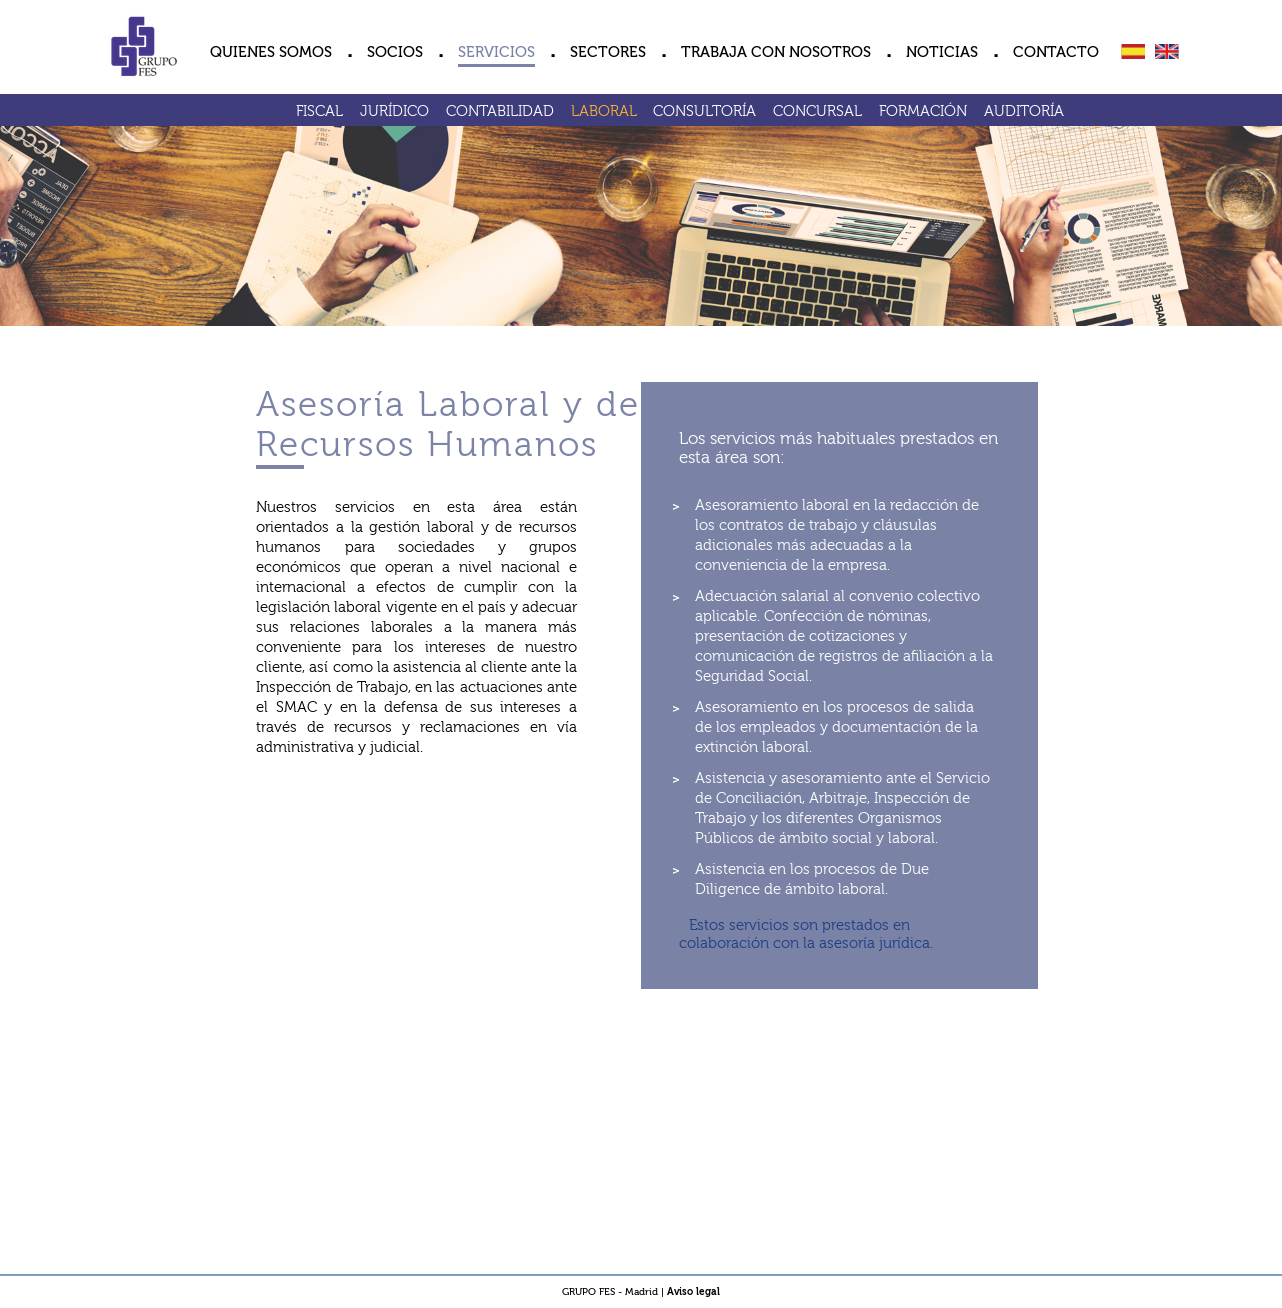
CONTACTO (1056, 52)
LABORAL (604, 111)
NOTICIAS (942, 52)
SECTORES (608, 52)
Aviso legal (693, 1292)
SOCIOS (395, 52)
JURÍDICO (394, 111)
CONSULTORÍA (704, 111)
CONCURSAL (817, 111)
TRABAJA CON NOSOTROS (776, 52)
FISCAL (319, 111)
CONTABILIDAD (500, 111)
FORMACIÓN (923, 111)
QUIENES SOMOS (271, 52)
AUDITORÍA (1024, 111)
